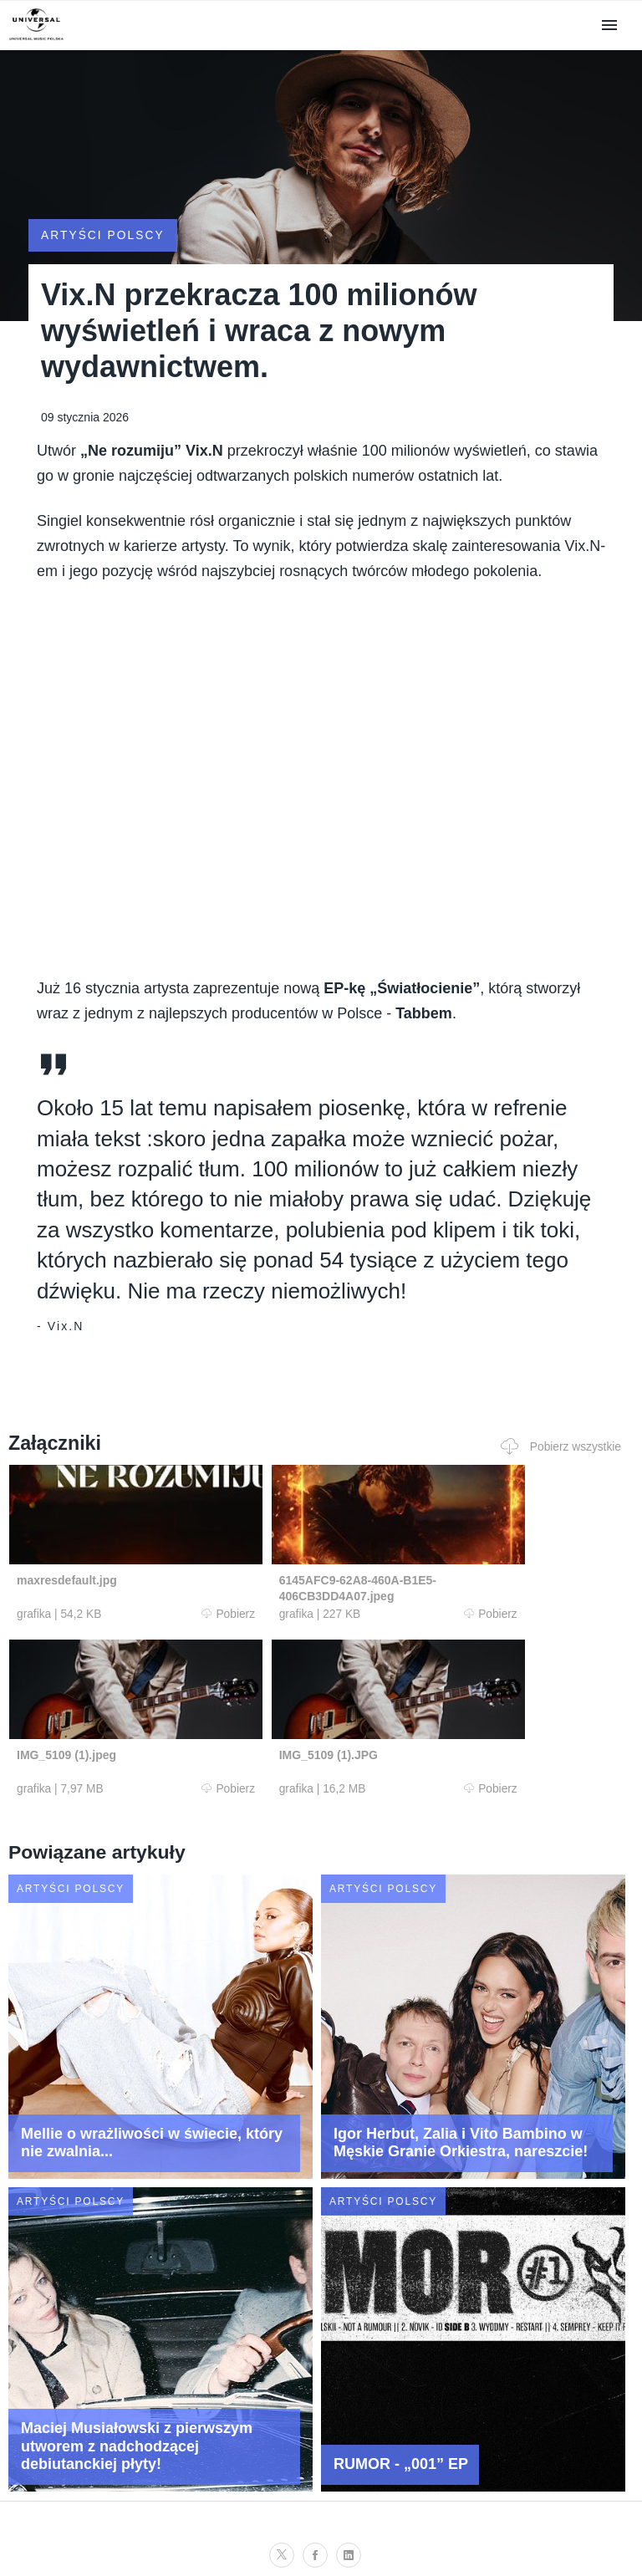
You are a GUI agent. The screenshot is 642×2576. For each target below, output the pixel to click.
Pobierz (173, 1597)
